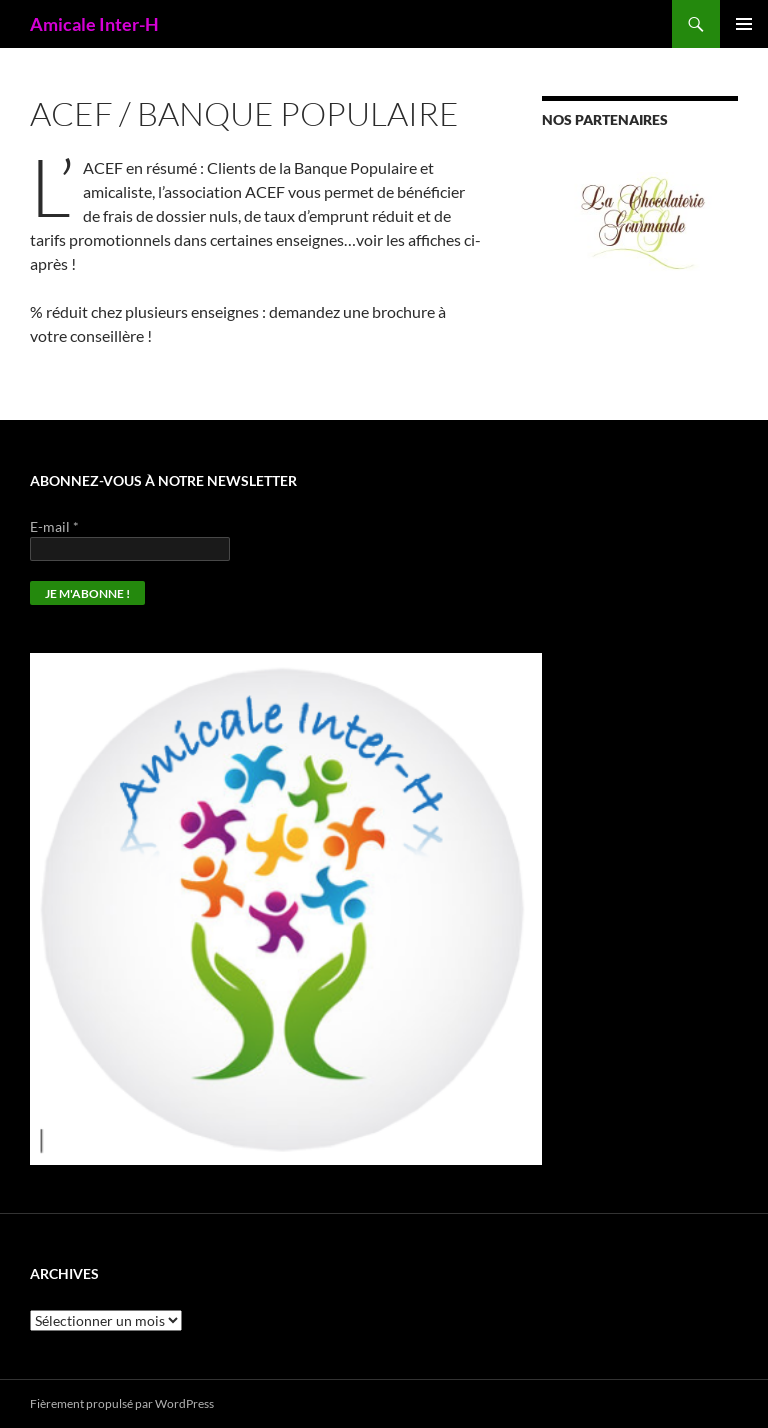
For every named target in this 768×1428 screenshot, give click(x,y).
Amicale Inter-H (94, 24)
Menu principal (744, 24)
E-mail (54, 526)
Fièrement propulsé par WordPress (122, 1403)
